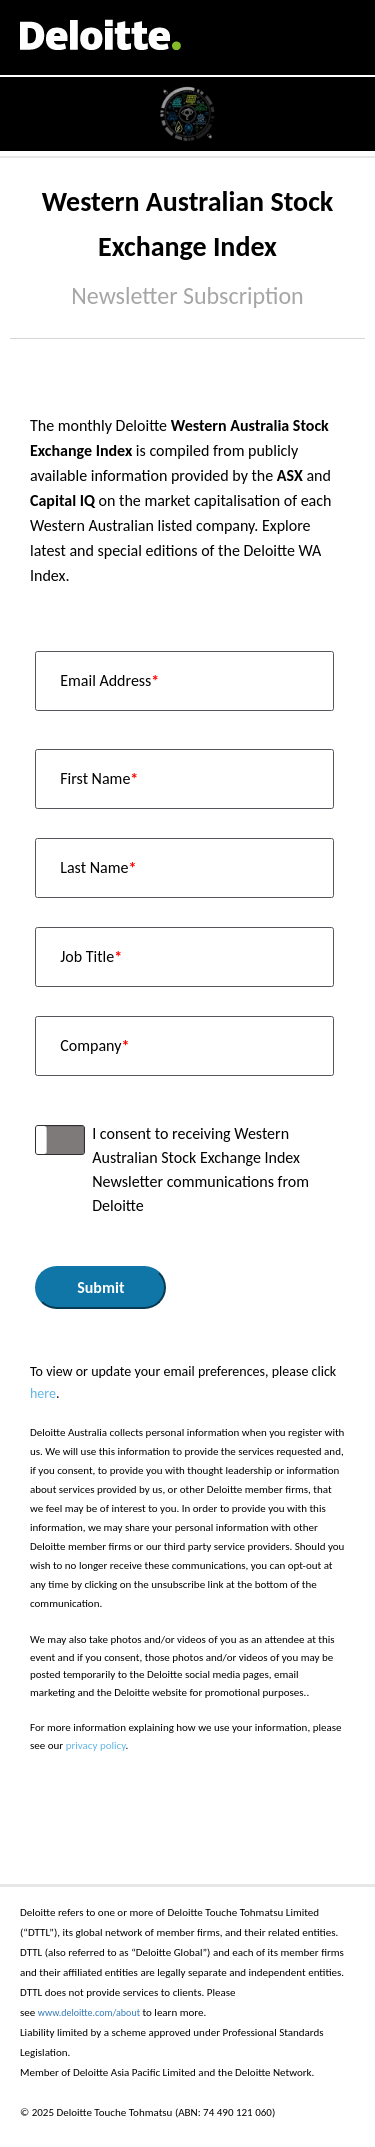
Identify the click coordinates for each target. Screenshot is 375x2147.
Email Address (109, 680)
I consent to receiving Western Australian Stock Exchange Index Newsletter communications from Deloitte (200, 1169)
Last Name (98, 867)
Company (94, 1045)
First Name (99, 778)
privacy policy (96, 1745)
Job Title (91, 956)
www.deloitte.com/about (89, 2012)
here (43, 1393)
